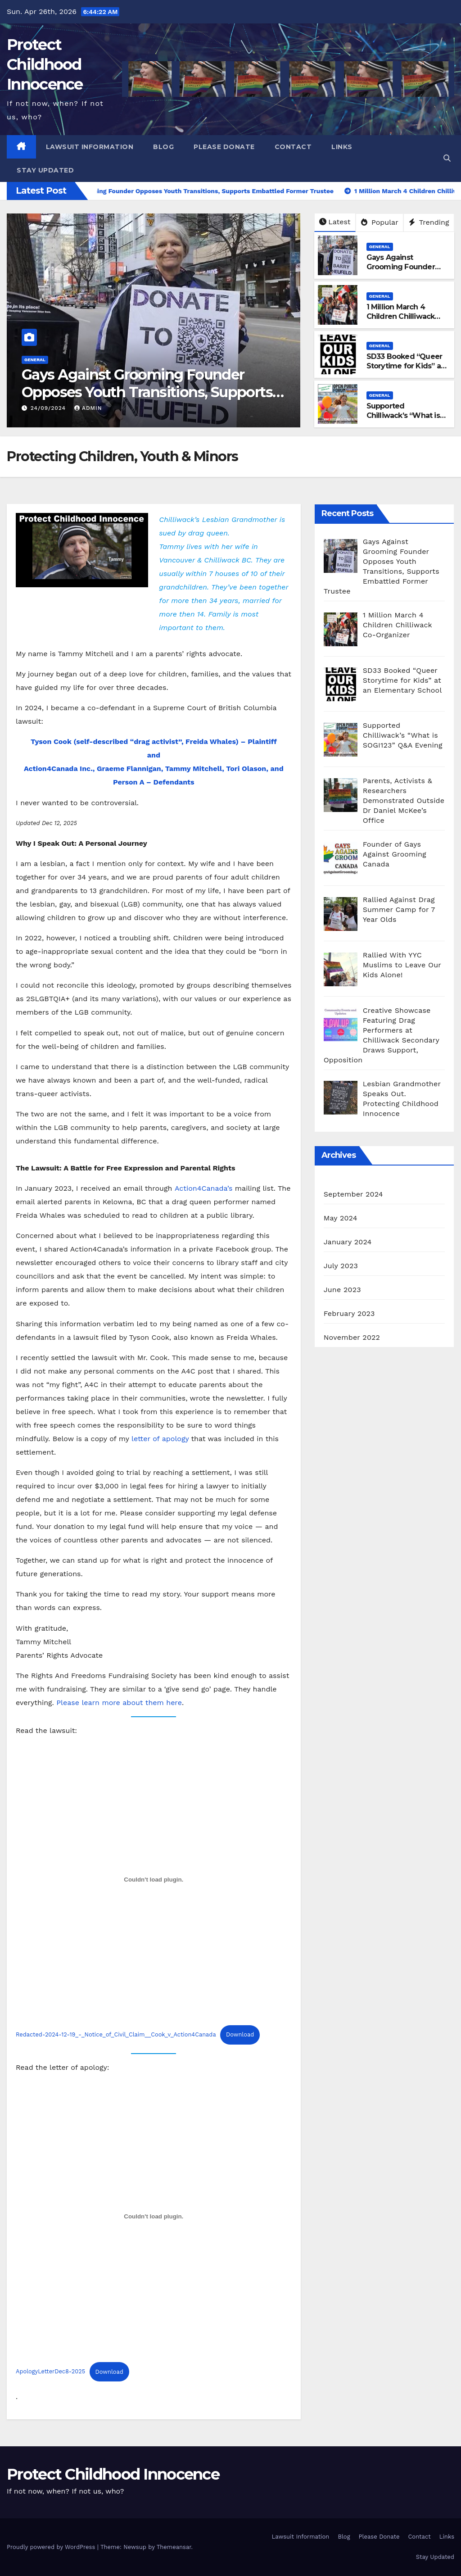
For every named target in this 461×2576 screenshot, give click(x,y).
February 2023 (349, 1313)
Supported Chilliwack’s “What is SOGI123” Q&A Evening (403, 420)
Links (342, 147)
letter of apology (160, 1438)
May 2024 (340, 1218)
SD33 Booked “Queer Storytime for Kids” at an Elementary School (405, 366)
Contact (293, 147)
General (34, 359)
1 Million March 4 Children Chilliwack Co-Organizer (400, 316)
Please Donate (224, 147)
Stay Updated (45, 170)
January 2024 (348, 1242)
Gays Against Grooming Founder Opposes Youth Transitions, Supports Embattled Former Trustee (147, 392)
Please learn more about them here (119, 1702)
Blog (163, 147)
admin (88, 408)
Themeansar (174, 2547)
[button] (447, 158)
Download (240, 2034)
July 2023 (341, 1265)
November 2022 (352, 1337)
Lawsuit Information (90, 147)
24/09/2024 (49, 408)
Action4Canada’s (204, 1188)
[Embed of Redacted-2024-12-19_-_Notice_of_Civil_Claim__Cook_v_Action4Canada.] (154, 1879)
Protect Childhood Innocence (45, 64)
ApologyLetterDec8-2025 (50, 2371)
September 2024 (353, 1194)
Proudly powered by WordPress (52, 2547)
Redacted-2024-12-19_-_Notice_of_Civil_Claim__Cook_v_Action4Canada (116, 2034)
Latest (334, 222)
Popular (379, 222)
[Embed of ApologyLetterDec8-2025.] (154, 2216)
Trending (429, 222)
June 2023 (342, 1289)
